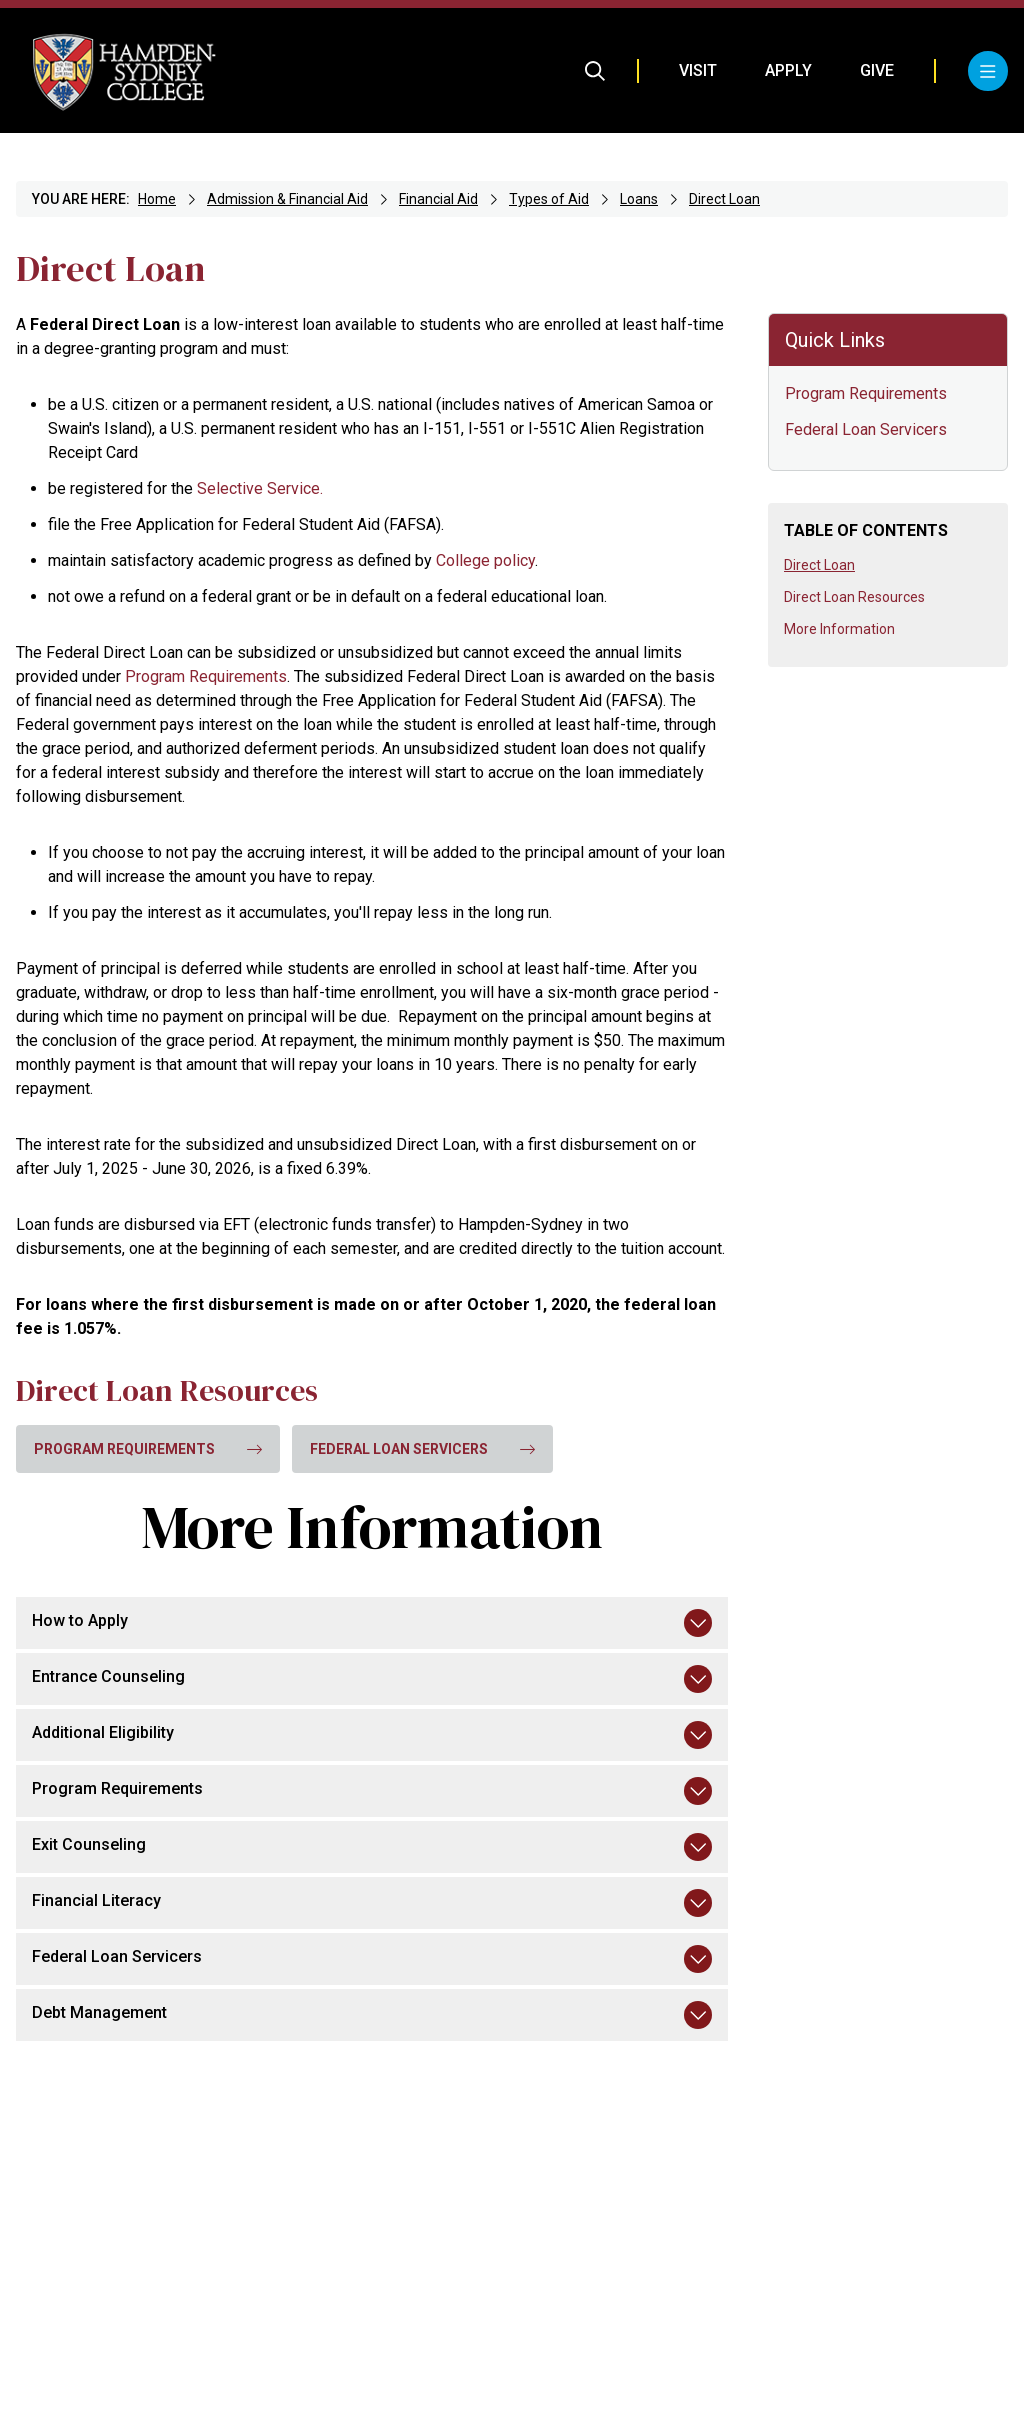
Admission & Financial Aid (287, 199)
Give (877, 70)
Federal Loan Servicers (866, 429)
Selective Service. (260, 488)
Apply (788, 70)
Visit (698, 70)
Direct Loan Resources (854, 597)
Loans (639, 199)
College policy (485, 560)
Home (157, 199)
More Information (839, 629)
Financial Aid (438, 199)
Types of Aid (549, 199)
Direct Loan (724, 199)
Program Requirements (866, 393)
